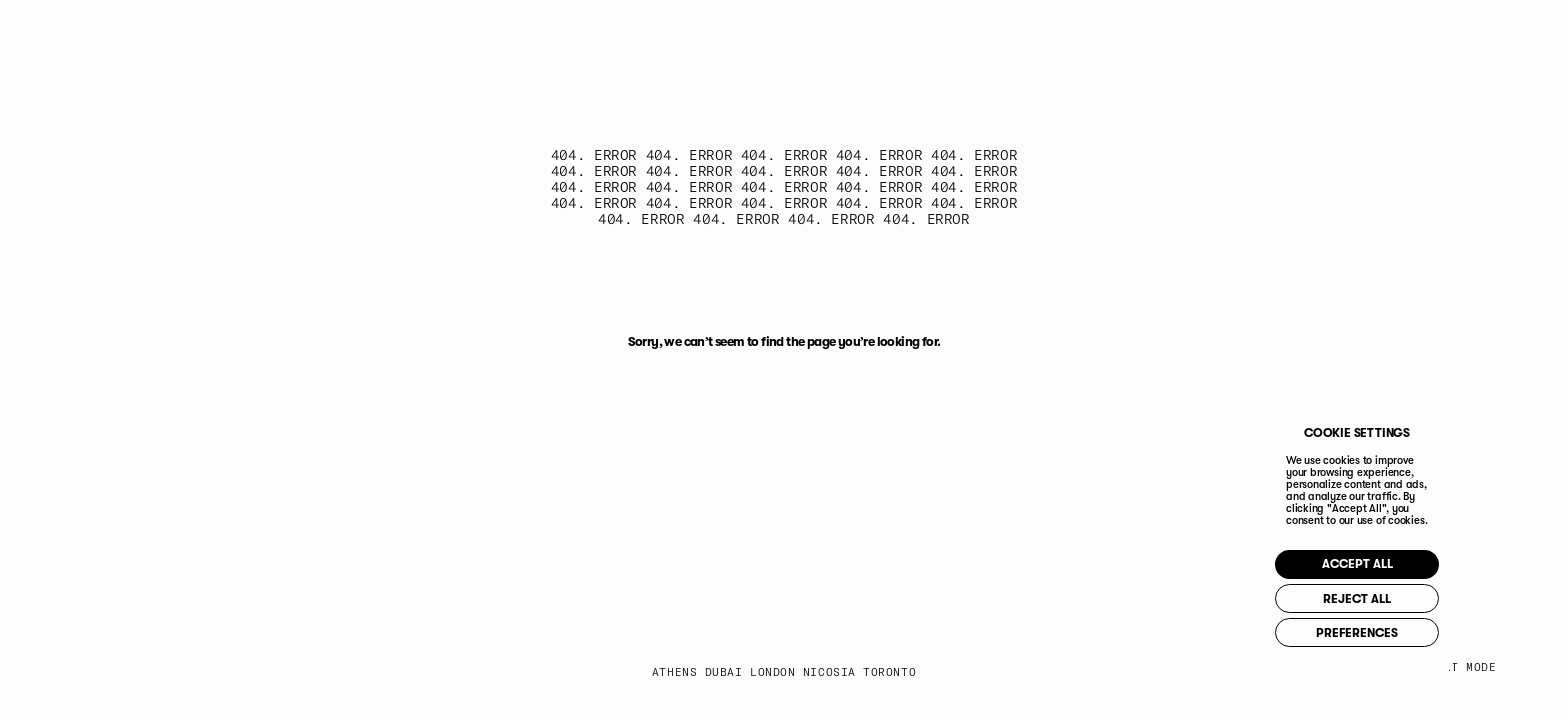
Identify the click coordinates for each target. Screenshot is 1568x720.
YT (1156, 37)
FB (1040, 37)
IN (1098, 37)
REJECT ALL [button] (1398, 598)
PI (1214, 37)
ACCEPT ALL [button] (1398, 559)
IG (982, 37)
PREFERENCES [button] (1398, 639)
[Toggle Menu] (1465, 39)
